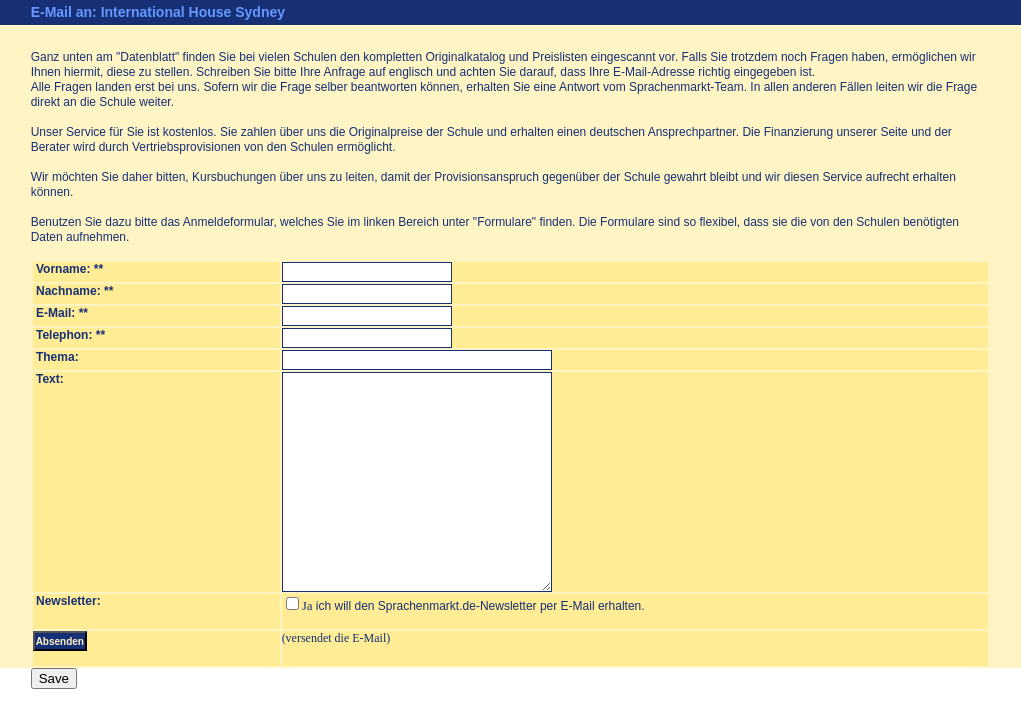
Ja (299, 605)
